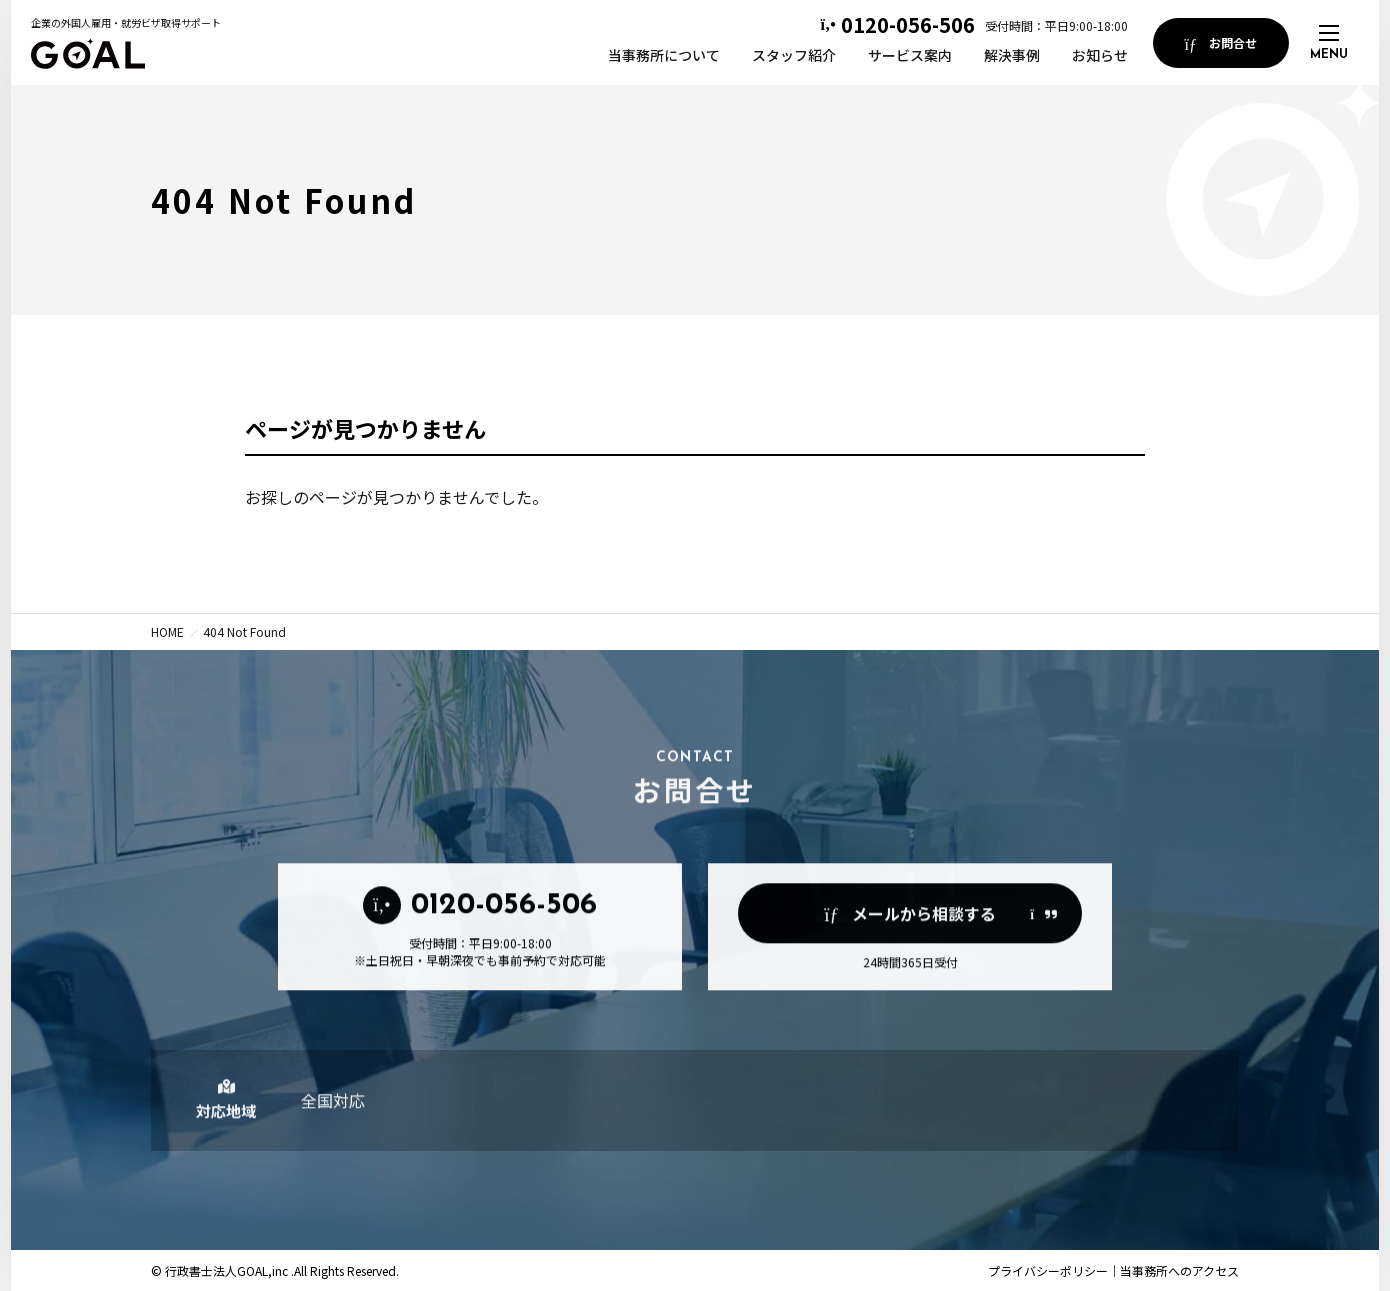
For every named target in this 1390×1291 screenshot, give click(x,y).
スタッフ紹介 (794, 55)
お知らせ (1100, 55)
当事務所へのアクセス (1179, 1270)
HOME (167, 631)
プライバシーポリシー (1048, 1270)
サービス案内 (910, 55)
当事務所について (664, 55)
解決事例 (1012, 55)
